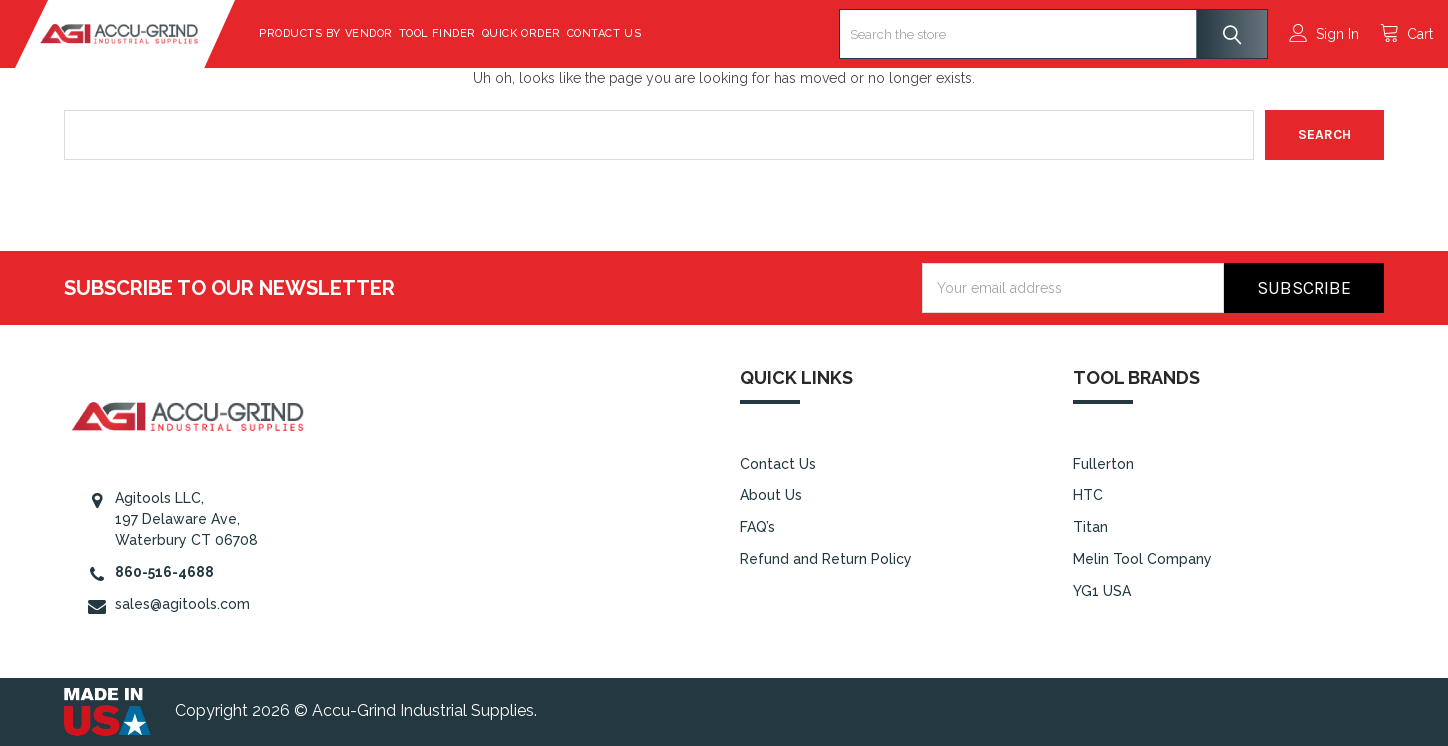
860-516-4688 (164, 572)
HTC (1088, 495)
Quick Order (570, 33)
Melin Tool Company (1142, 559)
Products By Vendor (375, 33)
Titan (1090, 527)
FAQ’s (757, 527)
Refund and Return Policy (826, 559)
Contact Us (653, 33)
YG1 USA (1102, 591)
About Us (771, 495)
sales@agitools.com (182, 604)
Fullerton (1103, 464)
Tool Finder (486, 33)
